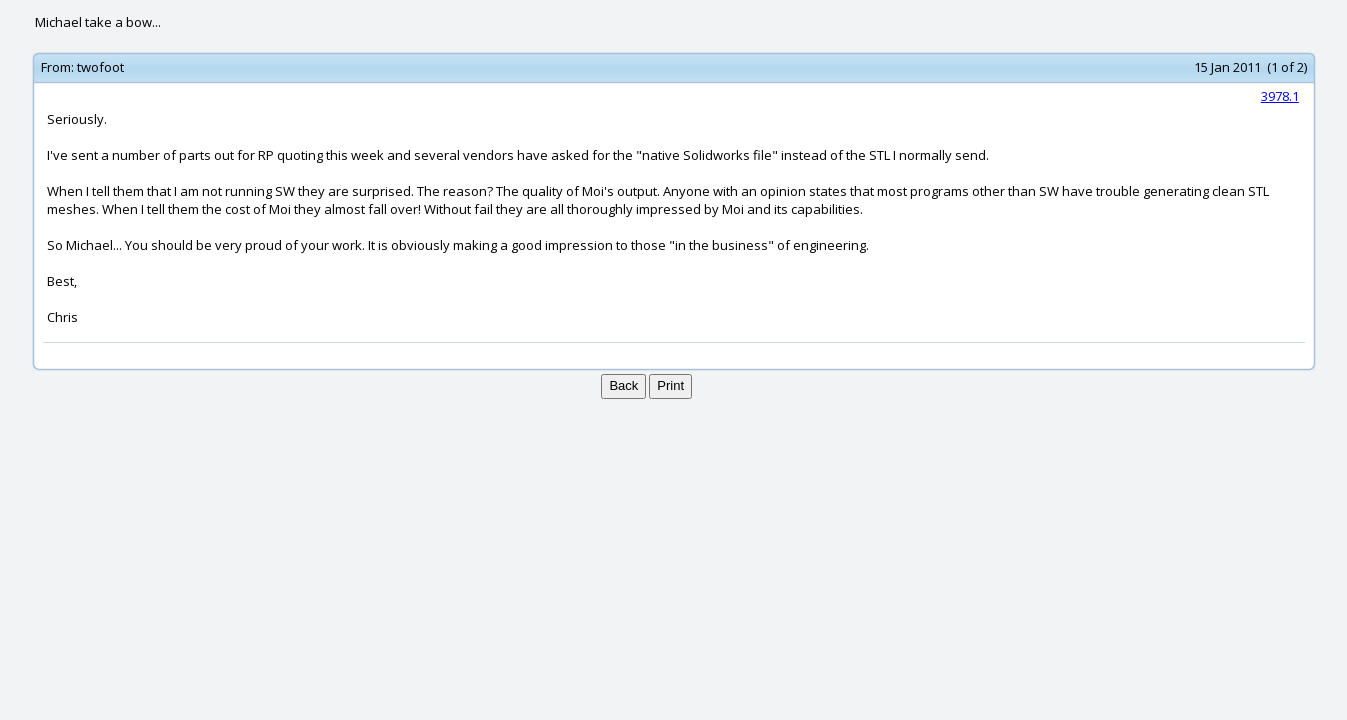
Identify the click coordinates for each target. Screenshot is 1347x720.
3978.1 (1280, 96)
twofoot (100, 67)
